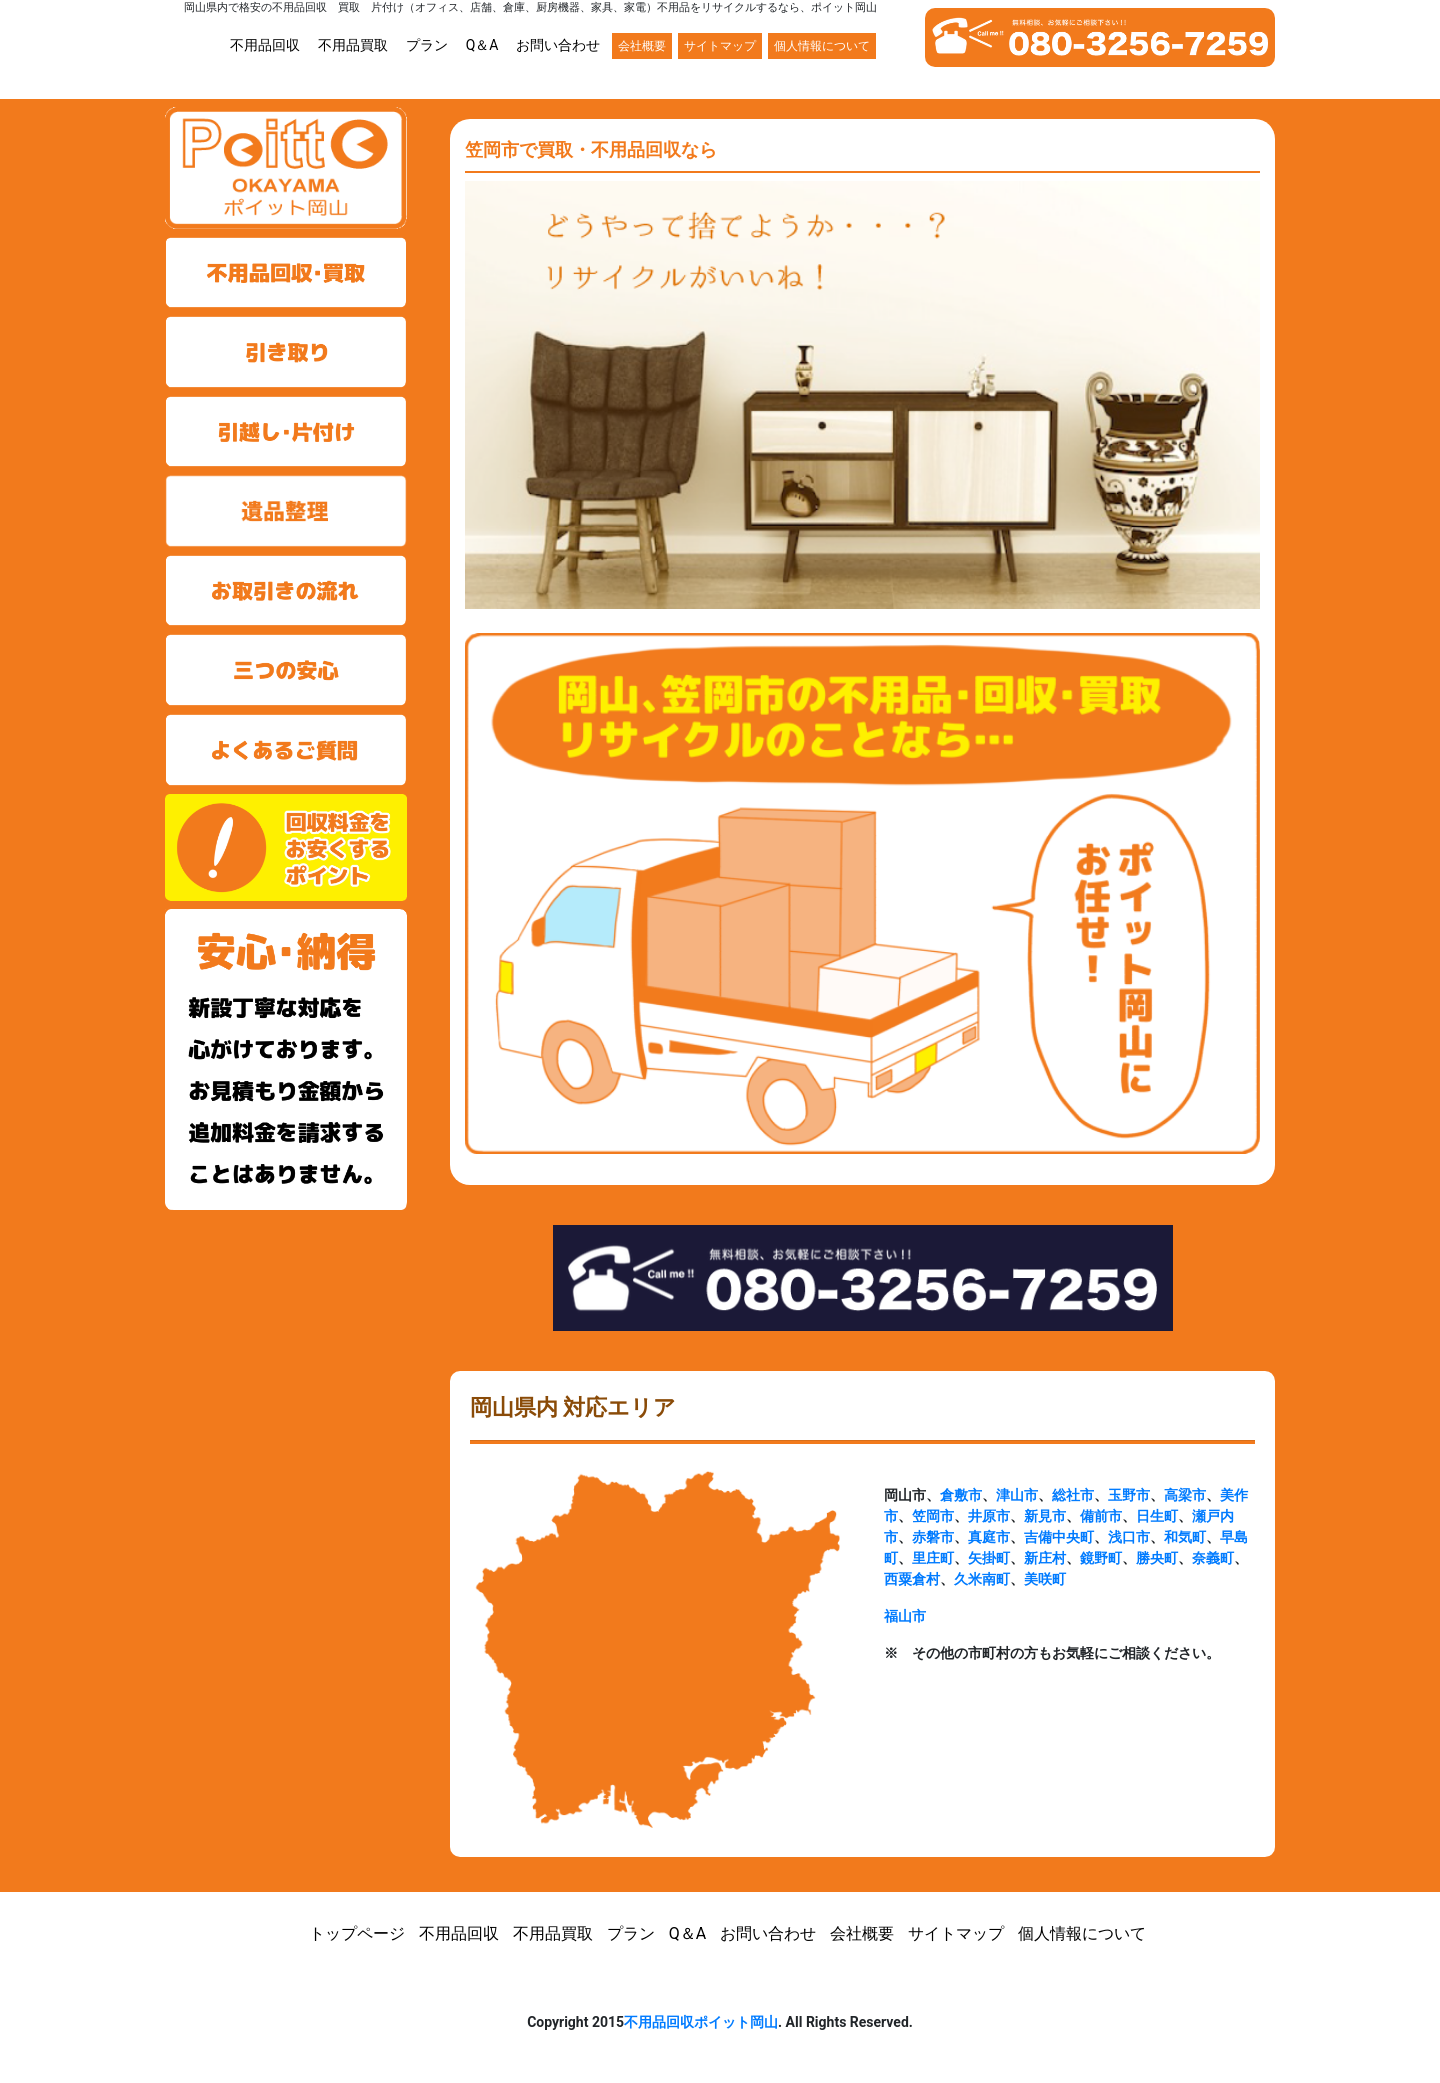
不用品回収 (265, 45)
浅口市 (1129, 1537)
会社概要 (642, 46)
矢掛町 (989, 1558)
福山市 (905, 1616)
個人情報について (822, 46)
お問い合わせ (558, 45)
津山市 (1017, 1495)
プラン (427, 45)
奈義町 (1213, 1558)
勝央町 (1157, 1558)
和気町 (1185, 1537)
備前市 (1101, 1516)
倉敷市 (961, 1495)
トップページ (357, 1933)
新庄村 (1045, 1558)
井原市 (989, 1516)
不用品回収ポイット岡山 (701, 2022)
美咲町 (1045, 1579)
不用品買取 (353, 45)
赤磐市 (933, 1537)
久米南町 (982, 1579)
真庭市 (989, 1537)
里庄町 (933, 1558)
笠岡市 (933, 1516)
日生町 (1157, 1516)
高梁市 (1185, 1495)
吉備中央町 (1059, 1537)
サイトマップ (720, 46)
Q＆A (482, 45)
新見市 (1045, 1516)
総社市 (1073, 1495)
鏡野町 (1101, 1558)
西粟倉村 (912, 1579)
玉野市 (1129, 1495)
